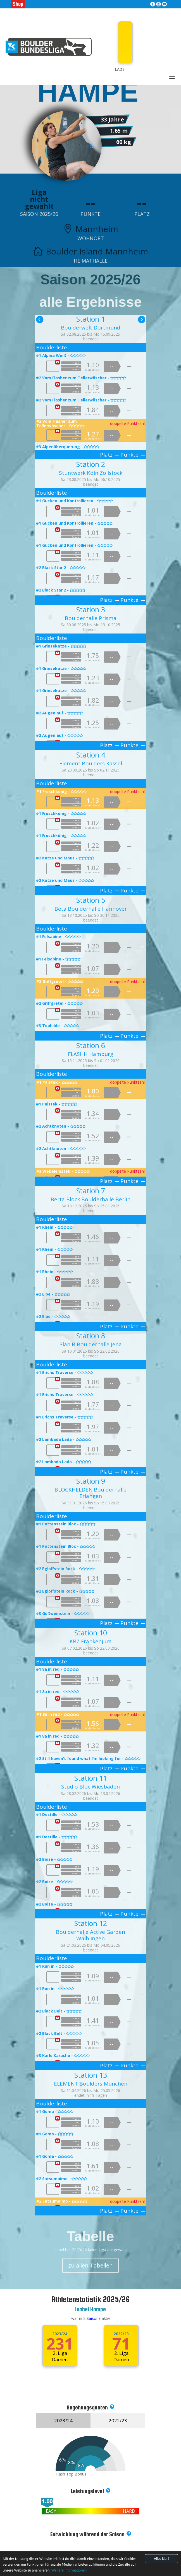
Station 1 (90, 319)
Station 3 (90, 609)
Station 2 (90, 464)
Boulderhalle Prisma (90, 618)
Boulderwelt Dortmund (90, 327)
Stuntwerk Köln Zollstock (90, 472)
